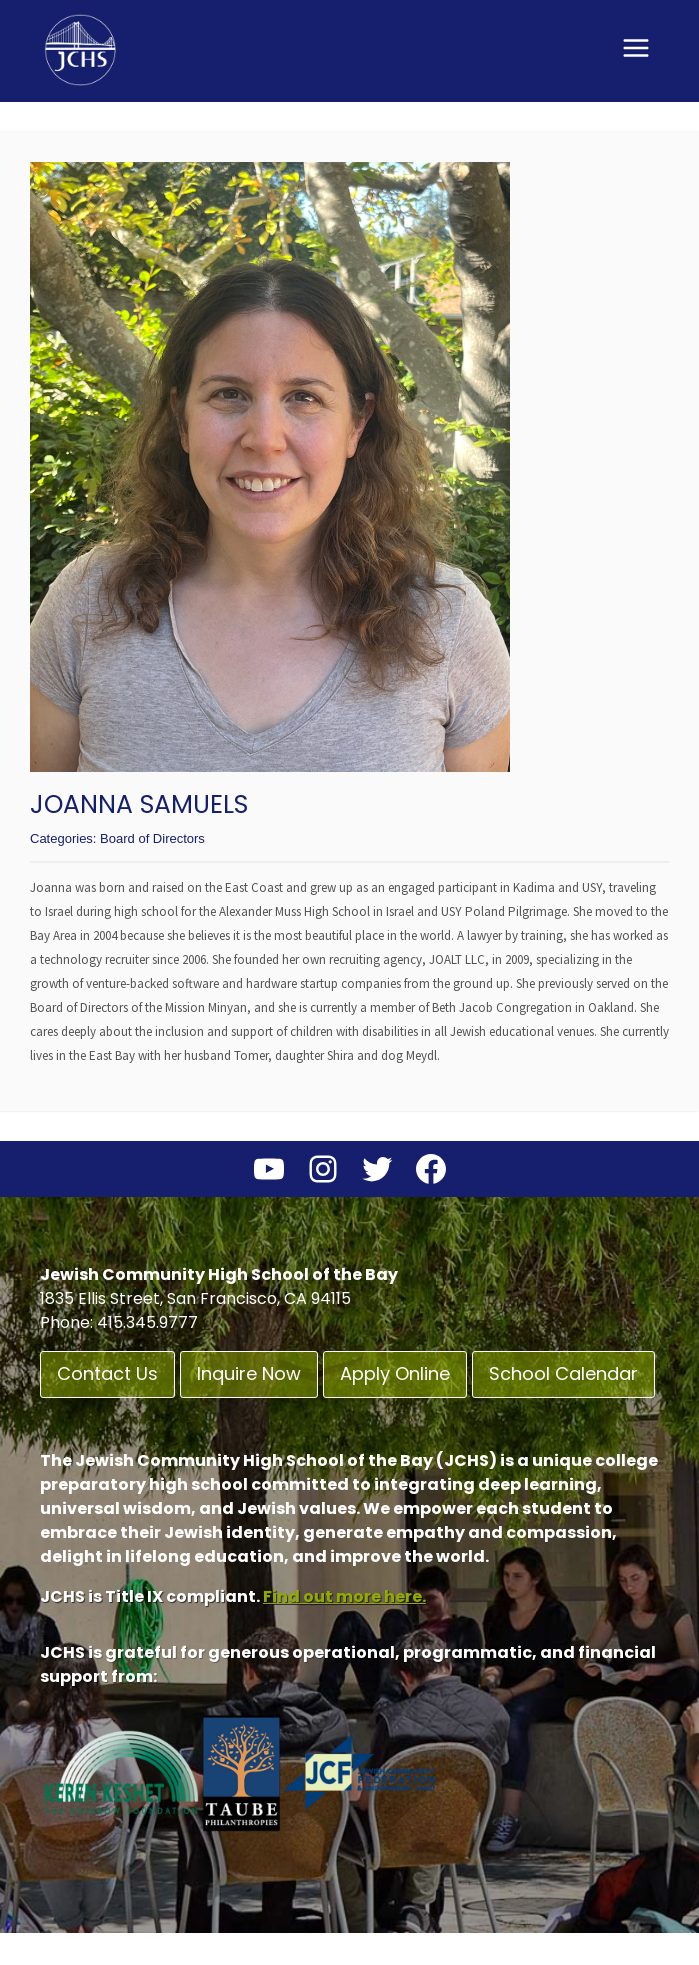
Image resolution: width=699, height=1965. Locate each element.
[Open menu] (635, 47)
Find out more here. (344, 1596)
